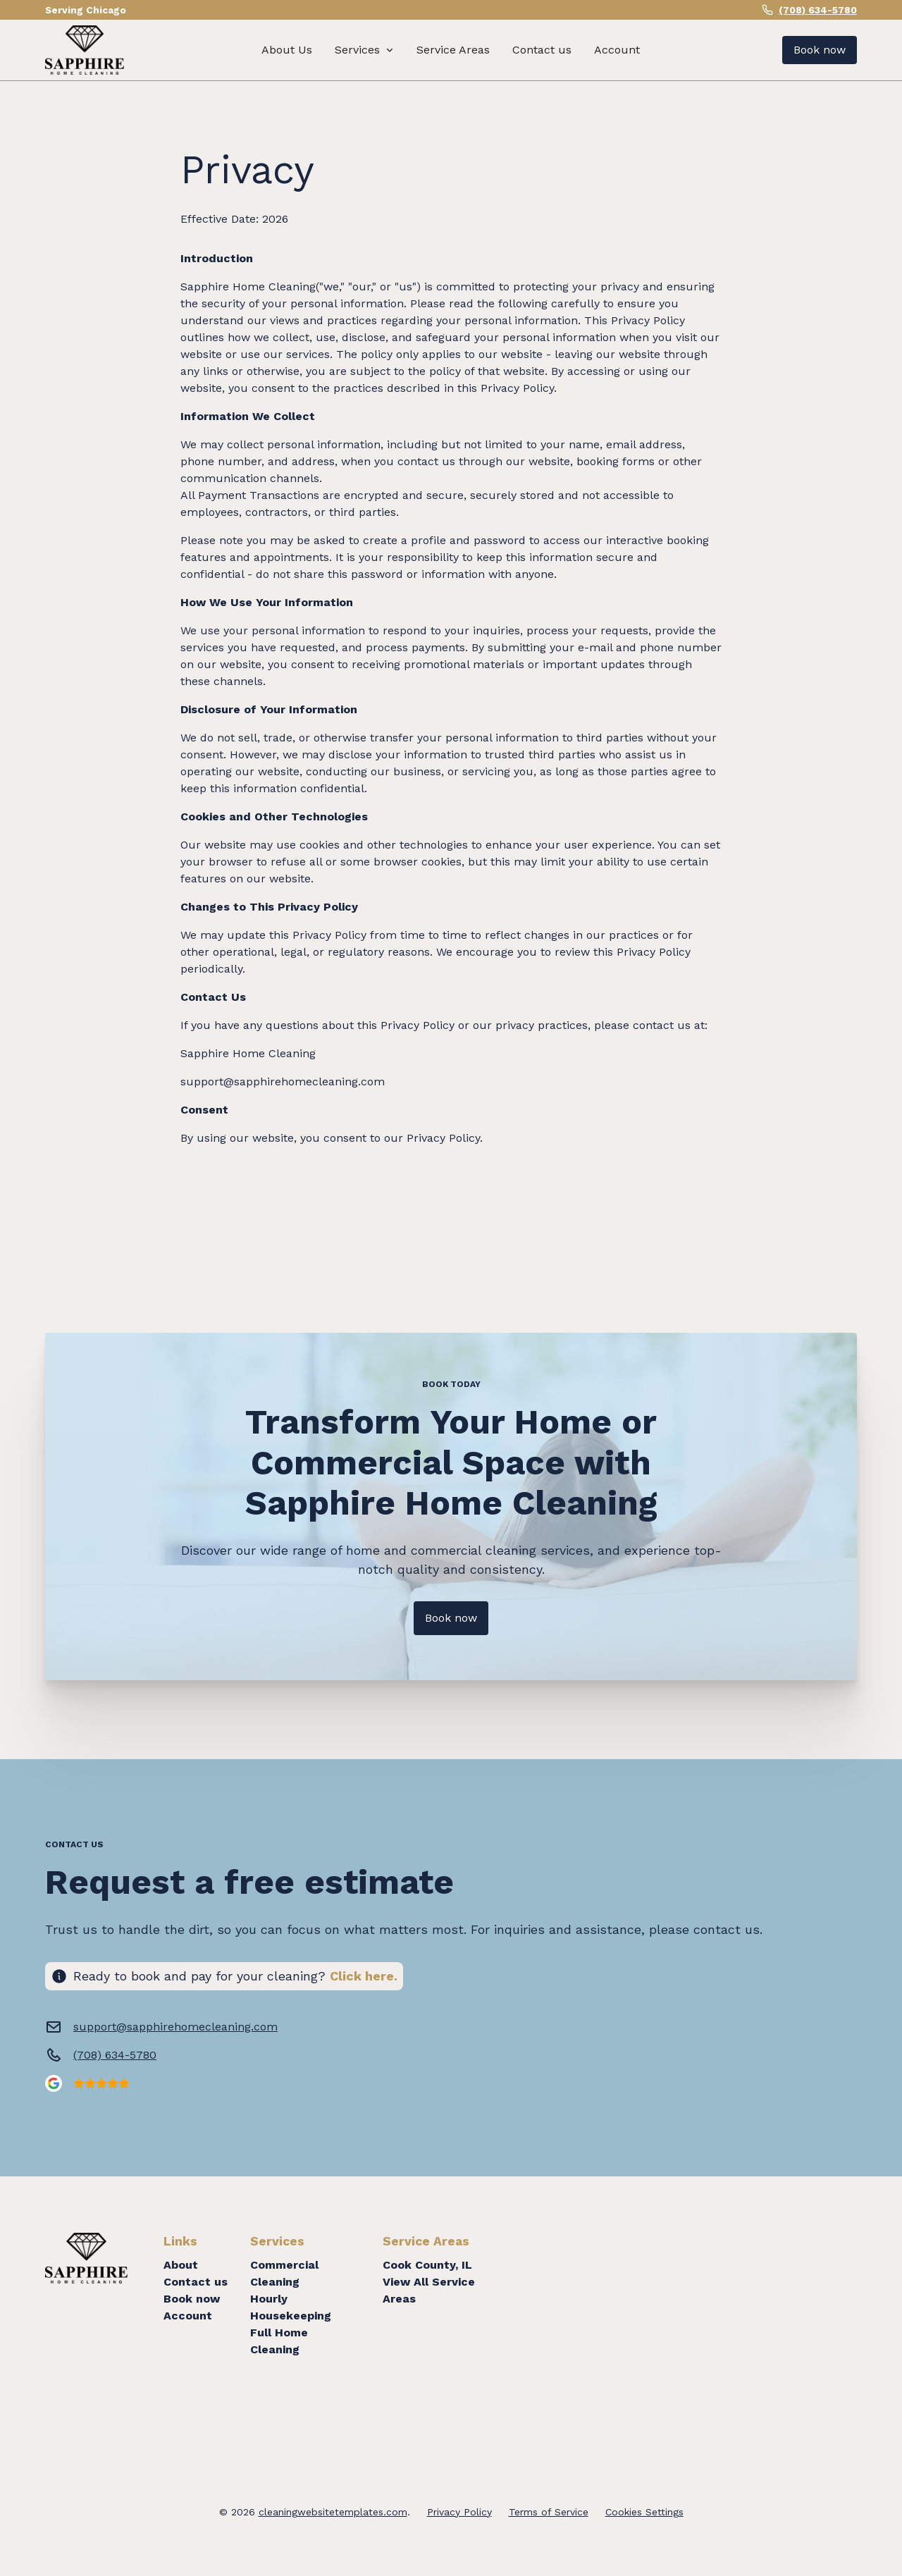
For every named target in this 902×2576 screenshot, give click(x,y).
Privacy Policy (459, 2512)
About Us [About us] (286, 49)
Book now (191, 2298)
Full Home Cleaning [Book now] (279, 2341)
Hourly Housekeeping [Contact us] (290, 2307)
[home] (84, 50)
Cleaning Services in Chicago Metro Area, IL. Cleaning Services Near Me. (693, 2321)
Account (617, 49)
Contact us (542, 49)
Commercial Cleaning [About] (284, 2273)
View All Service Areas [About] (429, 2290)
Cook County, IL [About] (427, 2265)
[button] (364, 50)
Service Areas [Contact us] (453, 49)
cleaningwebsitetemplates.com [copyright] (333, 2512)
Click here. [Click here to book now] (363, 1975)
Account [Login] (187, 2315)
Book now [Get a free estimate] (819, 49)
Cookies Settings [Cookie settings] (644, 2512)
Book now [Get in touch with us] (451, 1618)
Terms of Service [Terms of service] (548, 2512)
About (180, 2265)
